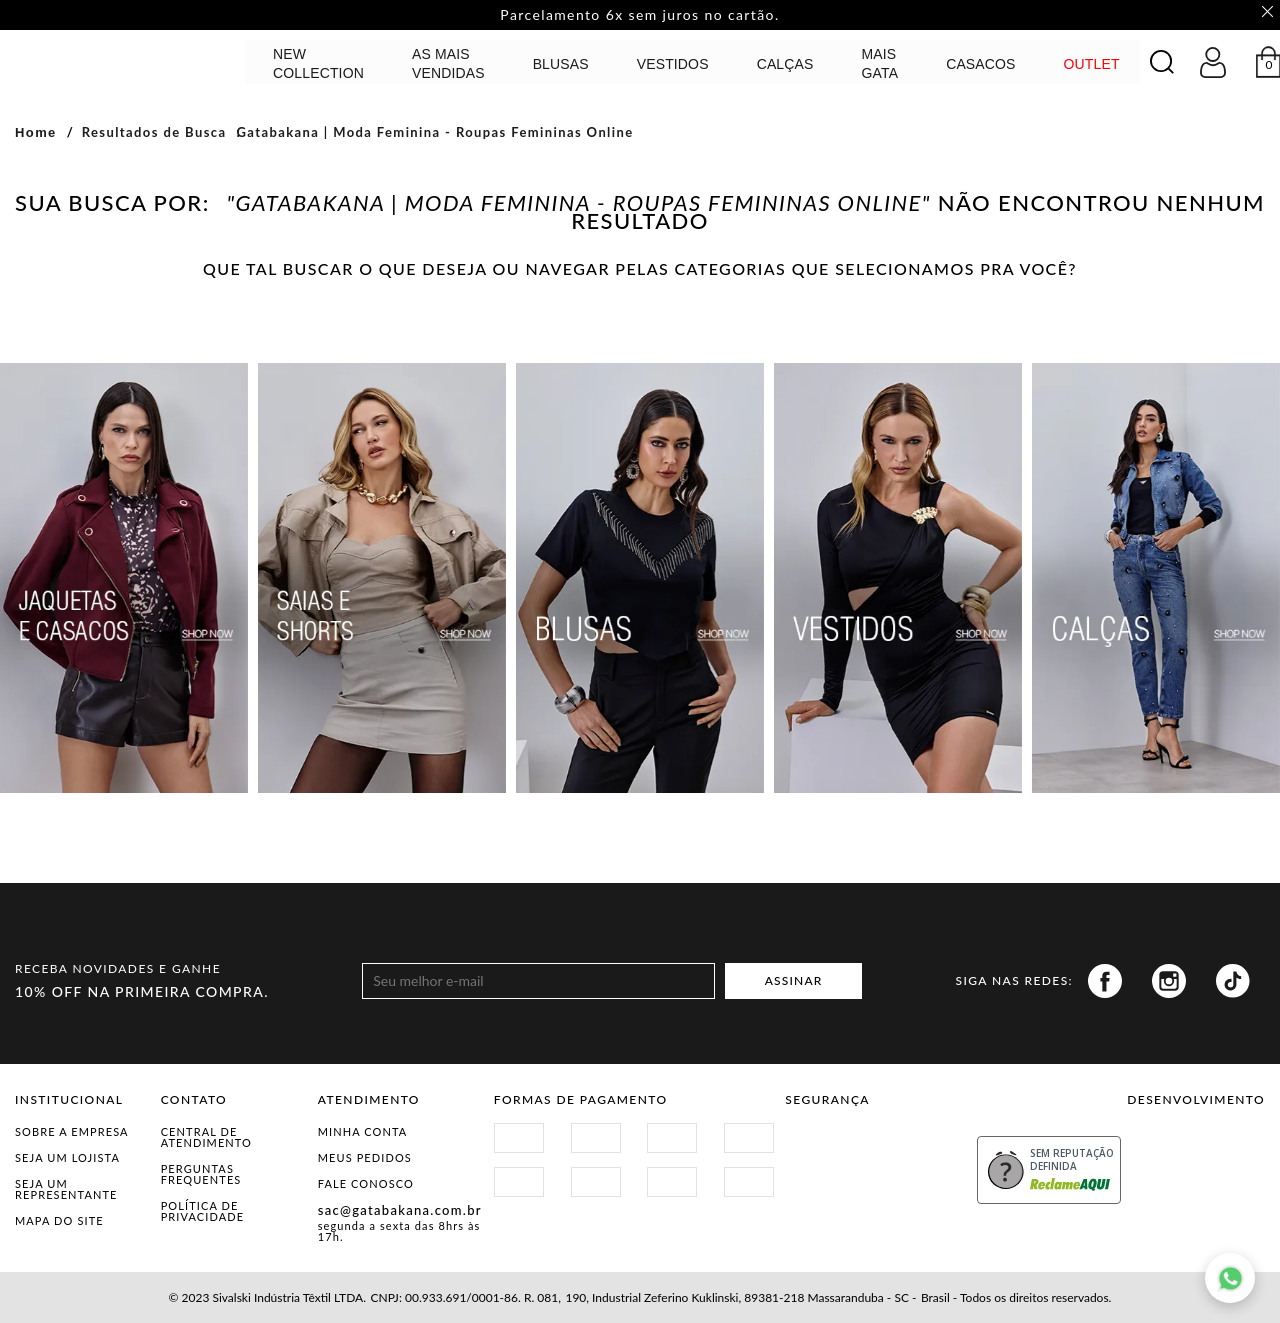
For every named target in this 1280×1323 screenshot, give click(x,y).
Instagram (1169, 981)
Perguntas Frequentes (201, 1174)
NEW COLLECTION (318, 64)
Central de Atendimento (206, 1137)
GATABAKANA (125, 61)
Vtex (1161, 1151)
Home (36, 132)
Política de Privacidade (203, 1211)
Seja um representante (66, 1189)
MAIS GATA (880, 64)
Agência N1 (1230, 1151)
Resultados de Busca (154, 132)
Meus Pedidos (365, 1157)
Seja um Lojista (67, 1157)
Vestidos (673, 64)
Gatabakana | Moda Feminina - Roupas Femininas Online (434, 132)
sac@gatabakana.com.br (400, 1210)
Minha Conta (363, 1131)
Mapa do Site (59, 1220)
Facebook (1105, 981)
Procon (921, 1143)
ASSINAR (794, 981)
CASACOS (980, 64)
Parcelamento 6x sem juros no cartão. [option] (640, 15)
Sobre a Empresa (72, 1131)
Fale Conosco (366, 1183)
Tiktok (1233, 981)
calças (785, 64)
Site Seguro (832, 1143)
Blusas (561, 64)
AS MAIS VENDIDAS (448, 64)
